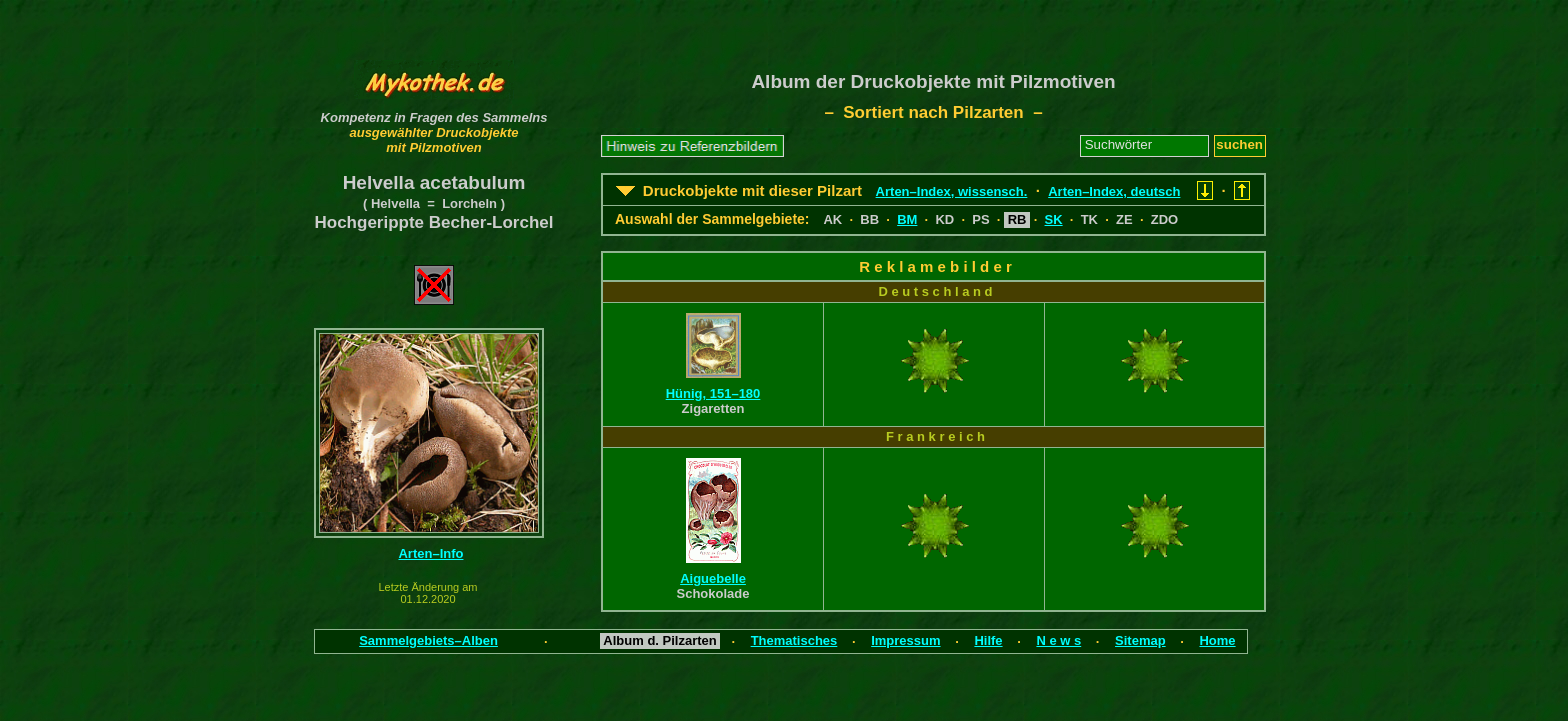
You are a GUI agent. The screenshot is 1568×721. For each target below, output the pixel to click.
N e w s (1058, 640)
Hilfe (988, 640)
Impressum (905, 640)
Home (1217, 640)
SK (1054, 219)
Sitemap (1140, 640)
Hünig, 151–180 (713, 393)
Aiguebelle (713, 578)
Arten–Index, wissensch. (952, 191)
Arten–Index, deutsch (1114, 191)
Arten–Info (430, 553)
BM (907, 219)
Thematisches (794, 640)
